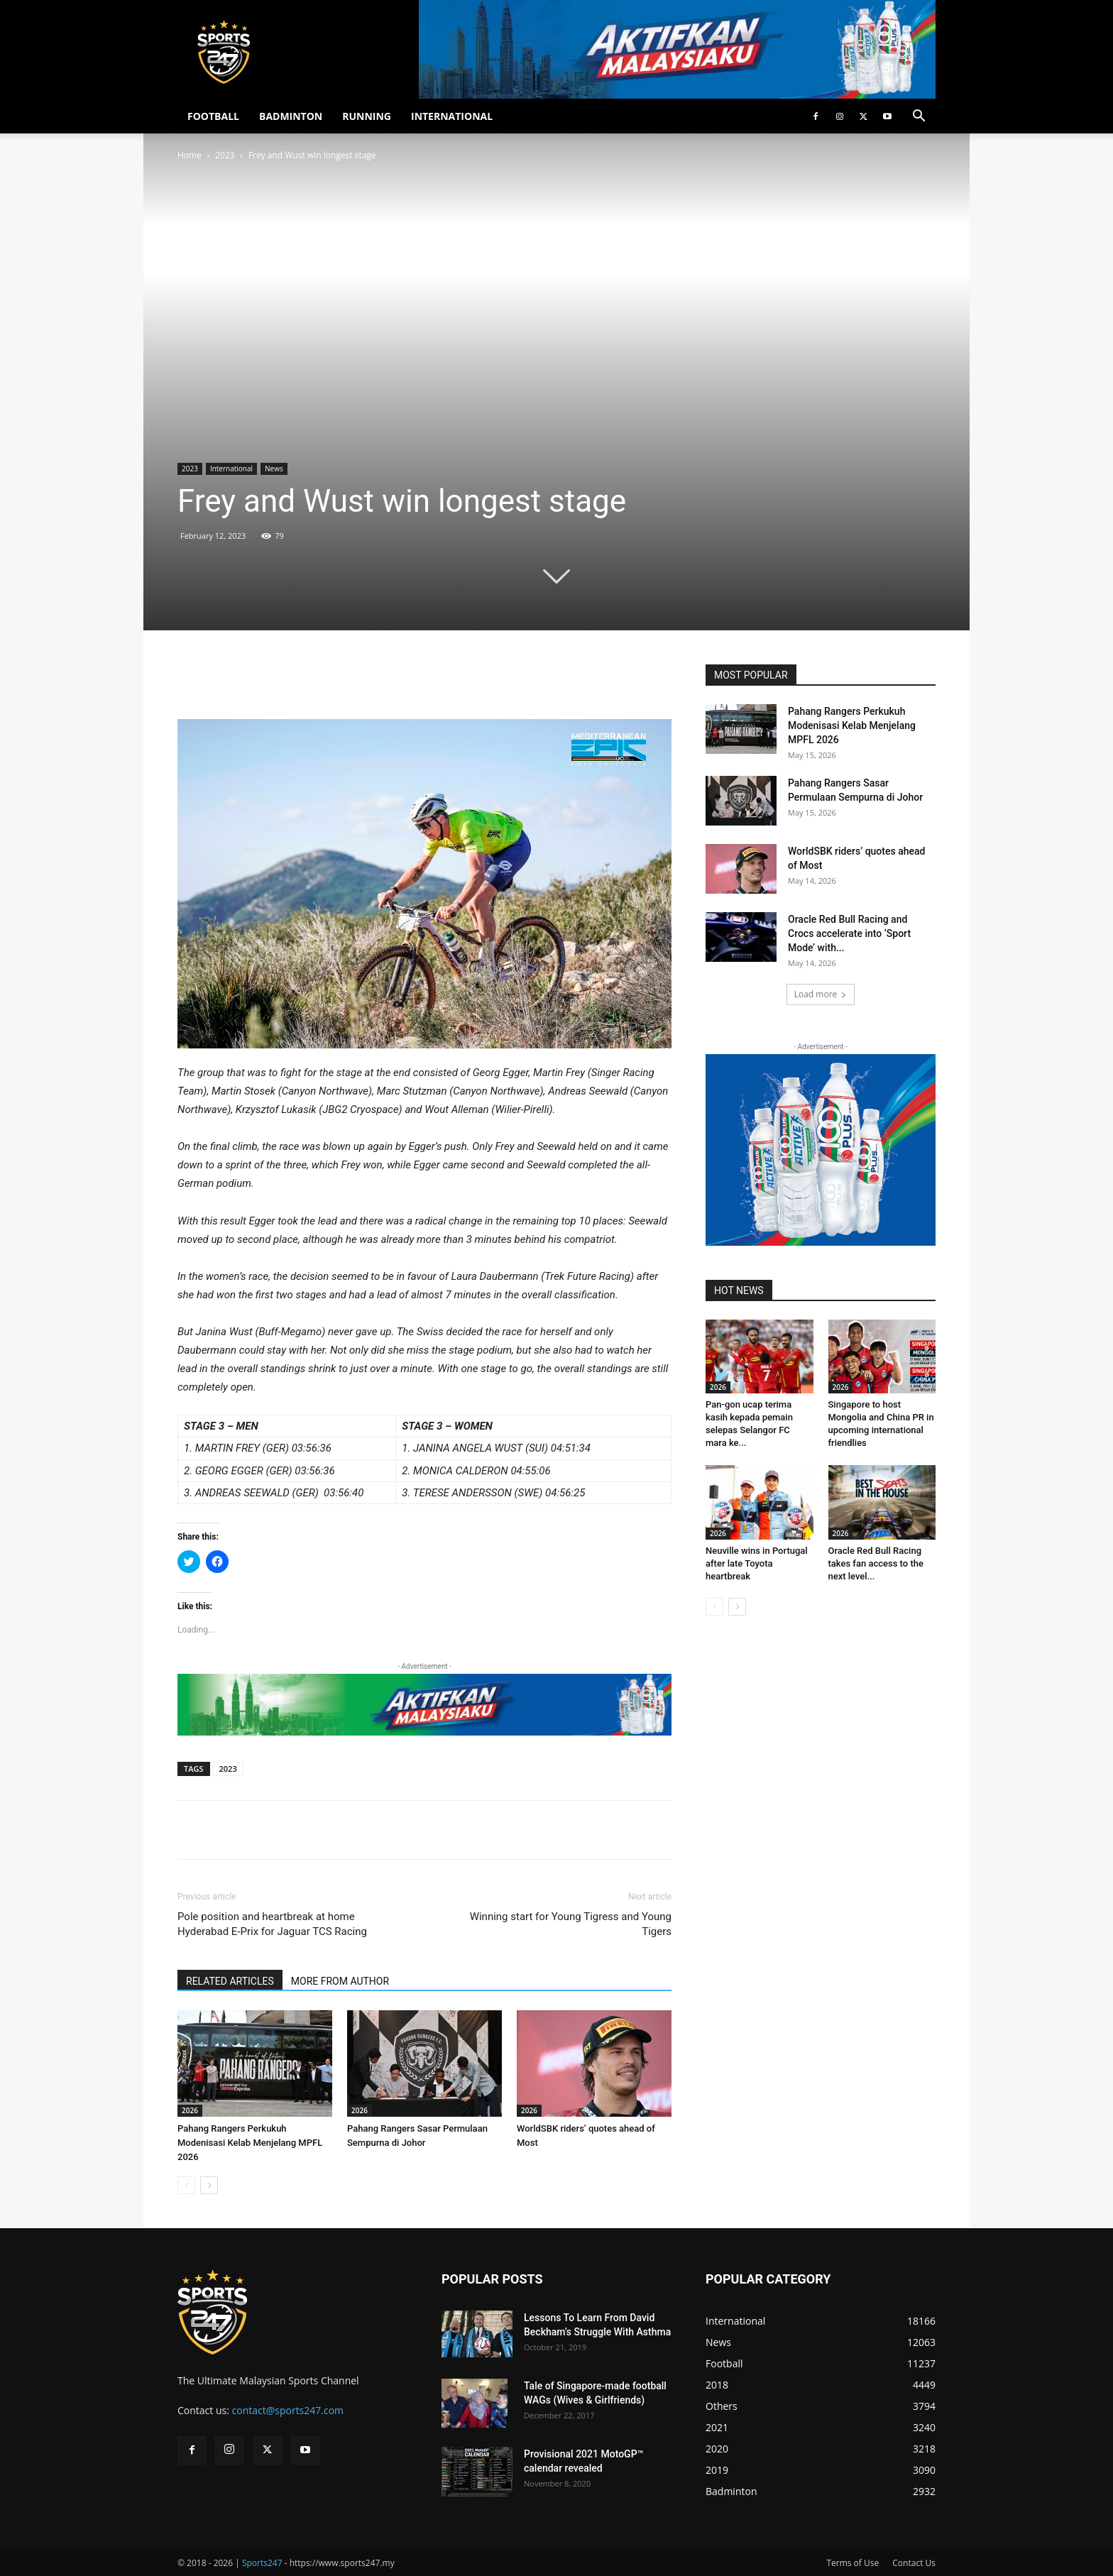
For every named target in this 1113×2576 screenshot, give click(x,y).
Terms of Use (852, 2563)
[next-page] (209, 2185)
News (274, 468)
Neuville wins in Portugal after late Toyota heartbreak (757, 1563)
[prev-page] (186, 2185)
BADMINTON (290, 116)
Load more (821, 994)
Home (189, 155)
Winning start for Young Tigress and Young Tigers (570, 1924)
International (231, 468)
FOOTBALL (213, 116)
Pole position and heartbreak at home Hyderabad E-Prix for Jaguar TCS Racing (272, 1924)
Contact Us (914, 2563)
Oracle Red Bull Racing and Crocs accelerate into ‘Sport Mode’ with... (849, 933)
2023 (224, 155)
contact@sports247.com (288, 2410)
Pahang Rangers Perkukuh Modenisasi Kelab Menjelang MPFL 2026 (249, 2142)
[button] (918, 117)
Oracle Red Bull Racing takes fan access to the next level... (875, 1563)
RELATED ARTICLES (230, 1981)
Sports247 (262, 2563)
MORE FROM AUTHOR (340, 1981)
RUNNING (366, 116)
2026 (190, 2110)
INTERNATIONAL (452, 116)
